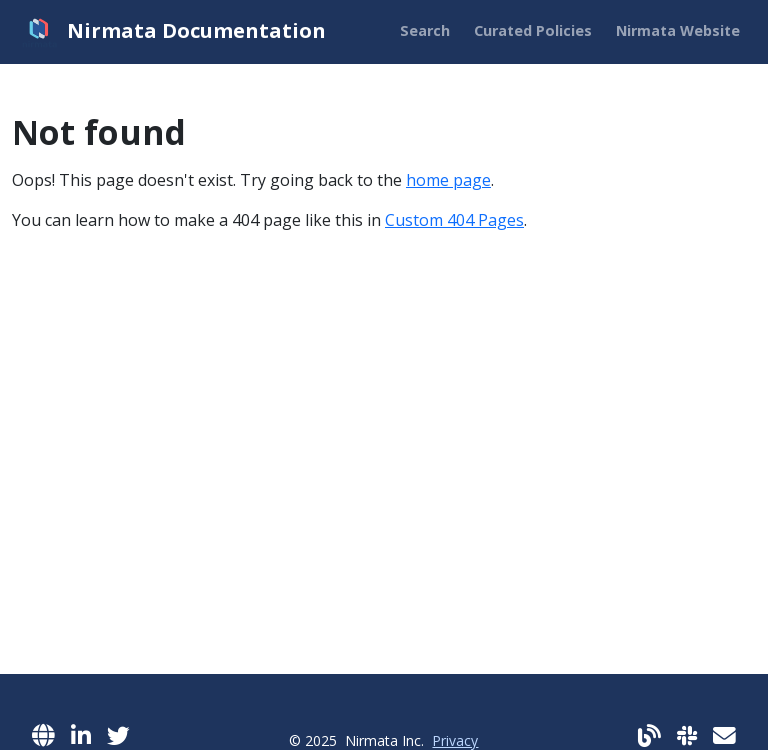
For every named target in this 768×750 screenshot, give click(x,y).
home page (448, 180)
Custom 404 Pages (454, 220)
